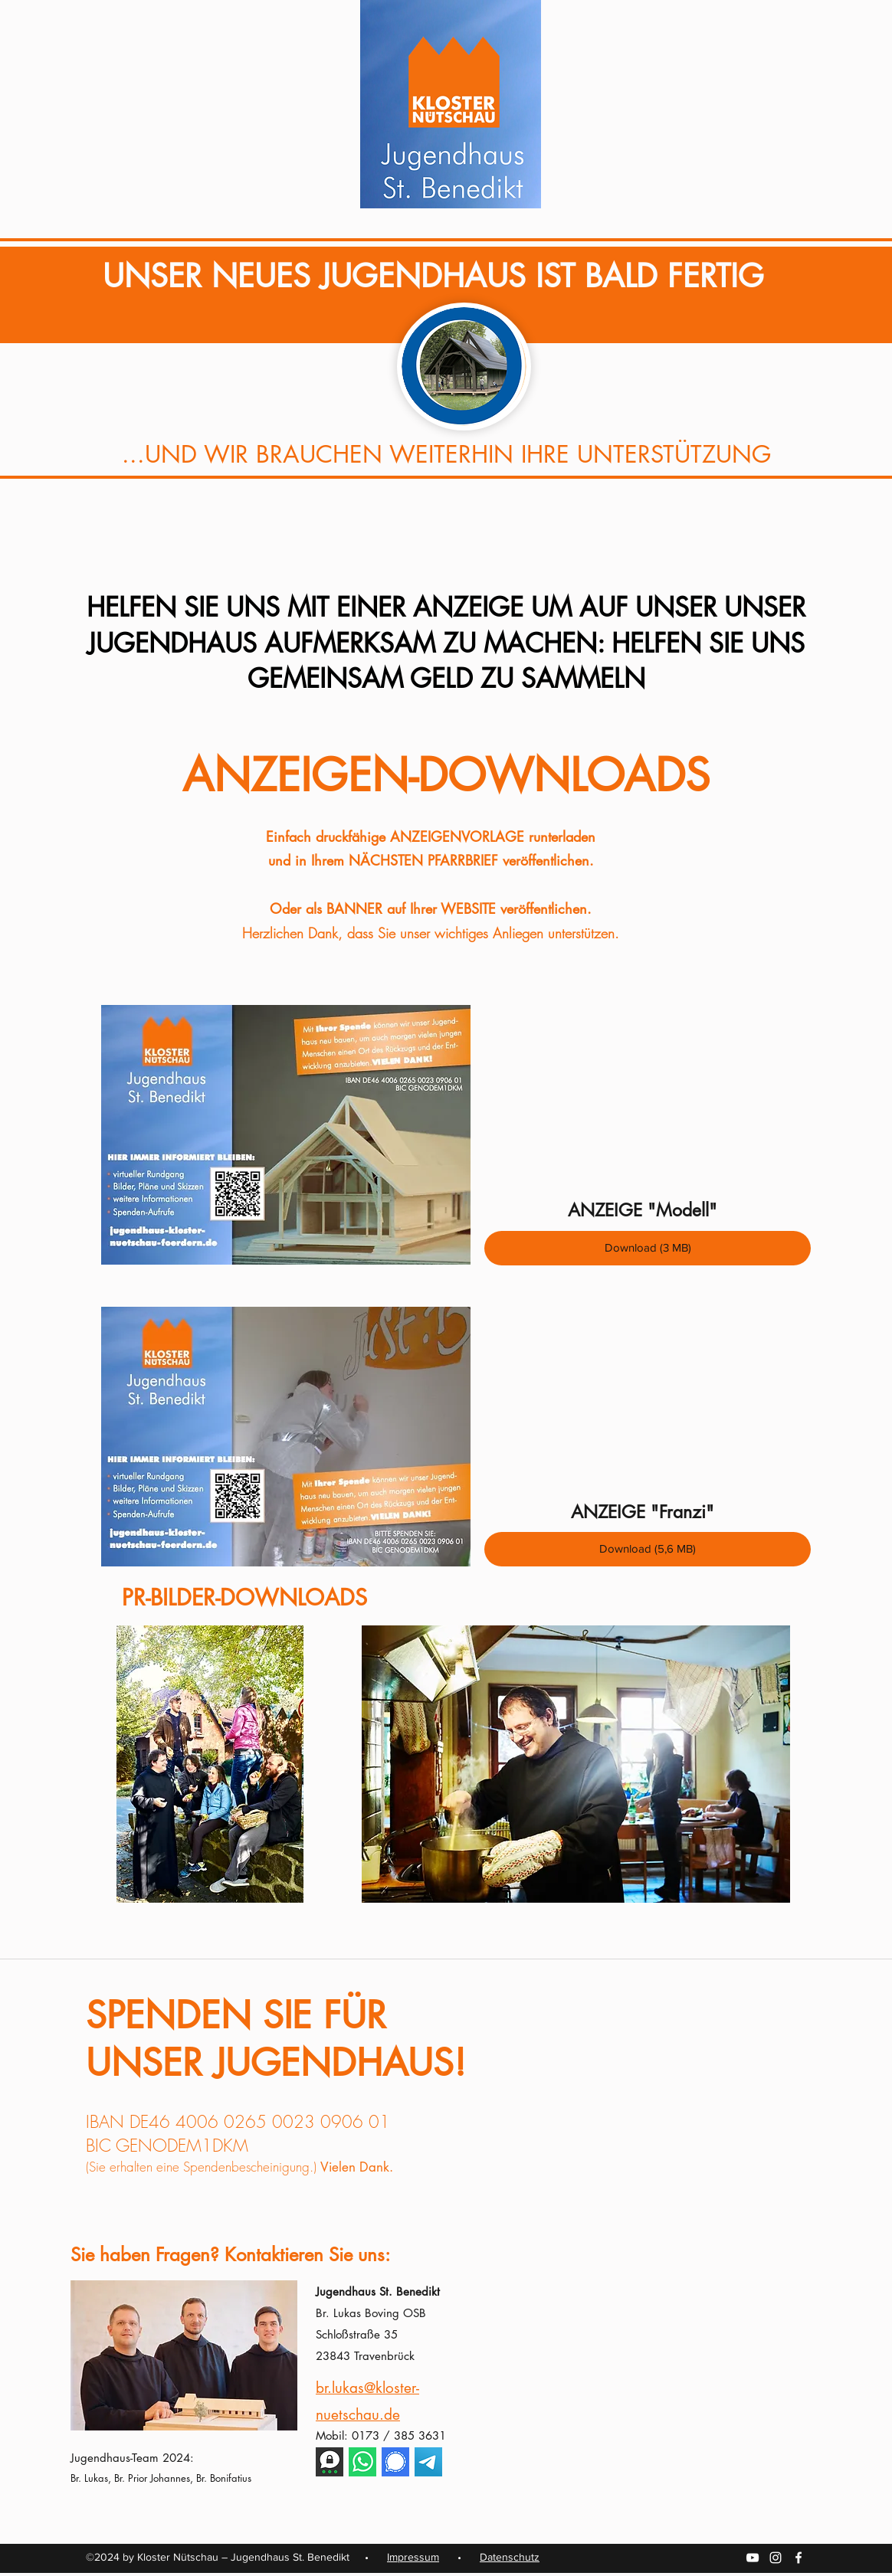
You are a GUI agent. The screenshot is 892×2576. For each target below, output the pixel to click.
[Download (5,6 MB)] (647, 1549)
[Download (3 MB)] (647, 1248)
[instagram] (775, 2557)
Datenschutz (509, 2557)
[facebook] (798, 2557)
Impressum (413, 2557)
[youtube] (752, 2557)
